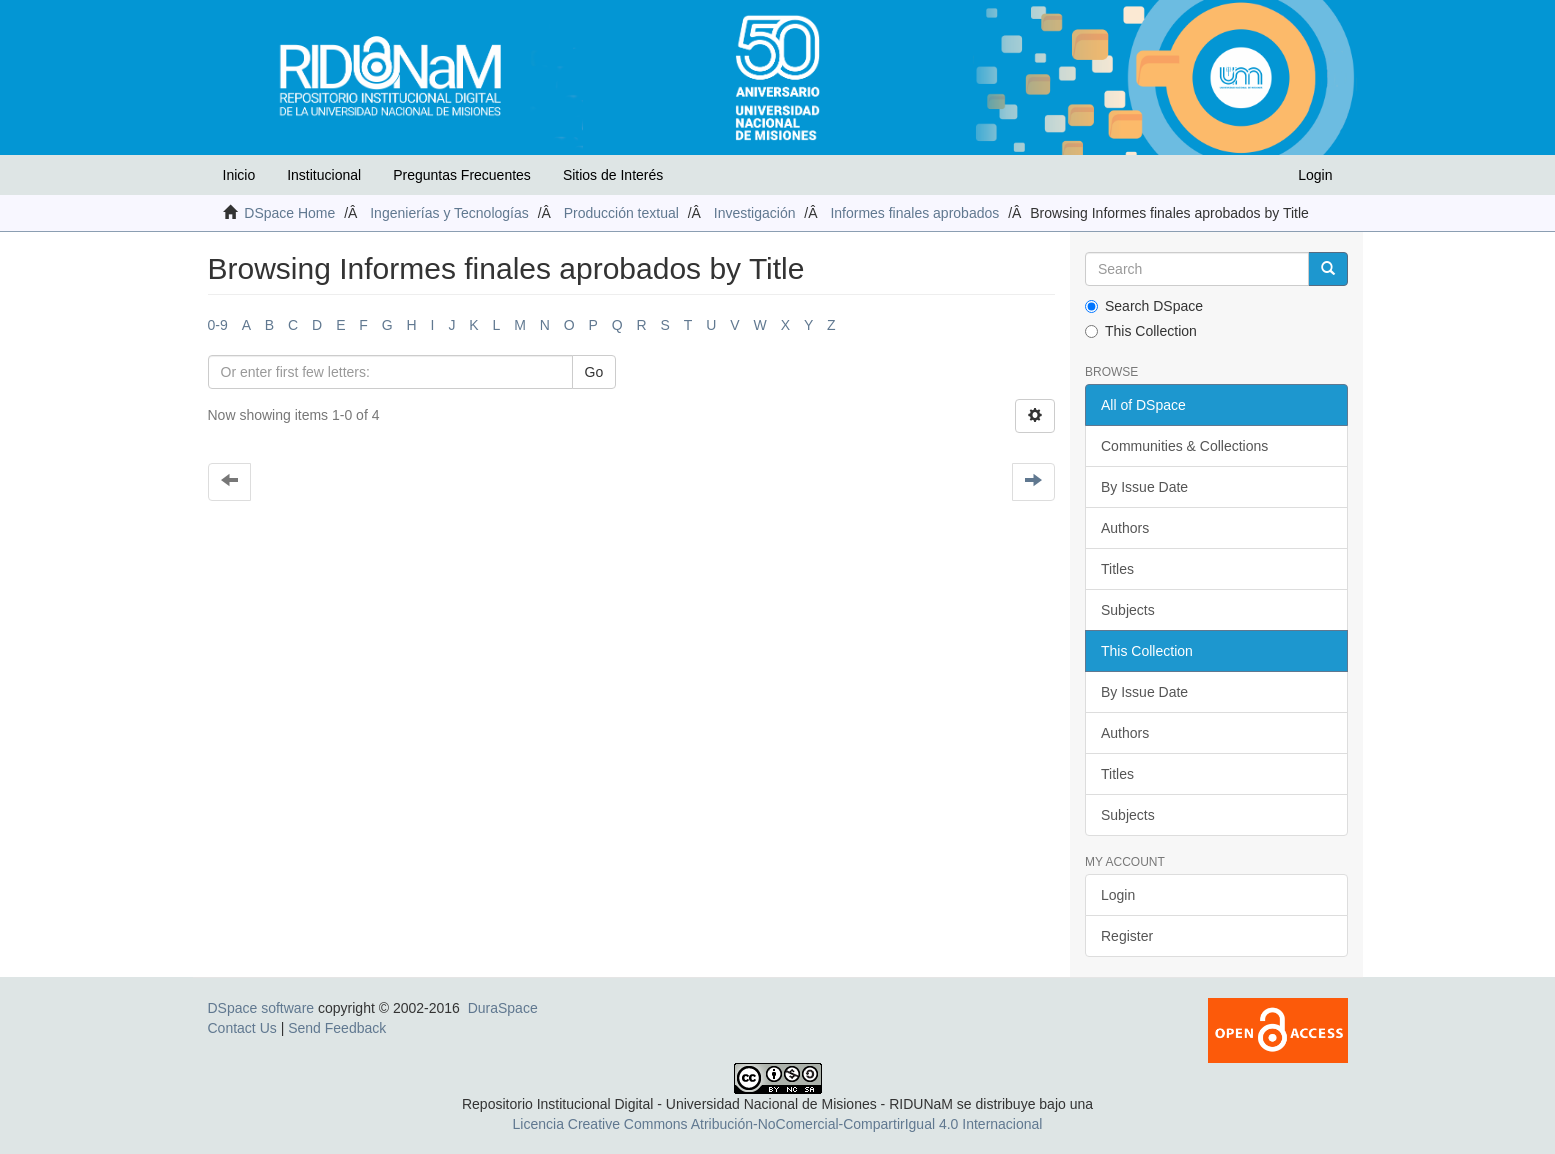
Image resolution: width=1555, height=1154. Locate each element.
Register (1127, 936)
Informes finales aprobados (914, 213)
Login (1118, 895)
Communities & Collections (1184, 446)
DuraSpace (503, 1008)
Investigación (755, 213)
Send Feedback (337, 1028)
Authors (1125, 528)
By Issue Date (1144, 487)
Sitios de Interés (613, 175)
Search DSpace (1144, 306)
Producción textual (621, 213)
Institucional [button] (324, 175)
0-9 (218, 325)
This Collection (1141, 331)
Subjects (1128, 610)
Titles (1117, 569)
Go (594, 372)
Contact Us (242, 1028)
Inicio (239, 175)
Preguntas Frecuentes (462, 175)
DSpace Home (289, 213)
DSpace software (261, 1008)
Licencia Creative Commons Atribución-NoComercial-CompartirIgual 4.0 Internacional (778, 1124)
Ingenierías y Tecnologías (449, 213)
